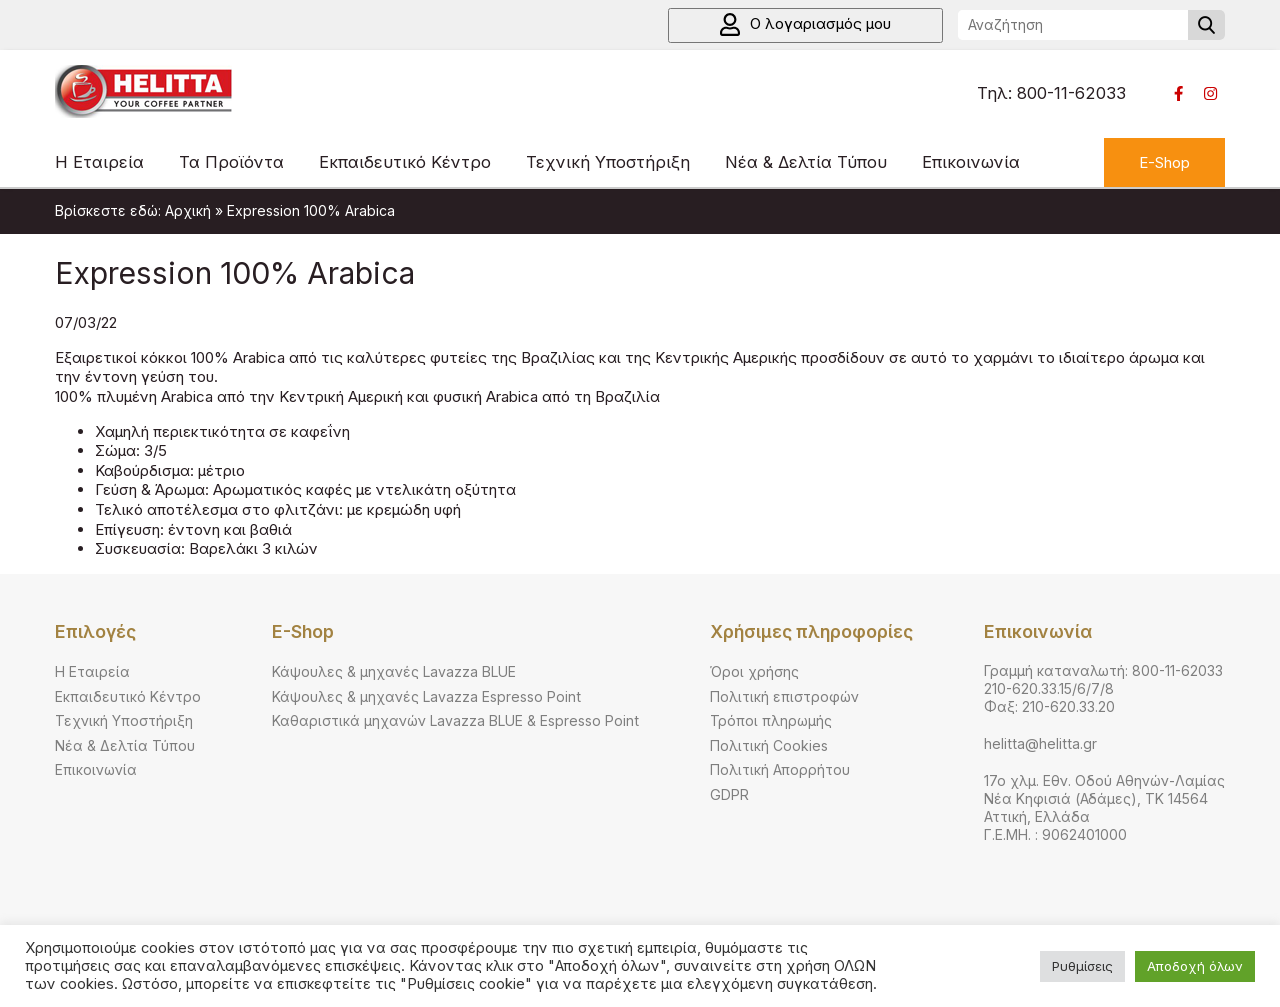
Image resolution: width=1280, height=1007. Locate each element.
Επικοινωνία (971, 162)
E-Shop (1164, 162)
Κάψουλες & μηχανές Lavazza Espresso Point (426, 696)
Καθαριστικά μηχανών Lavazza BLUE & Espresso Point (455, 720)
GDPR (729, 794)
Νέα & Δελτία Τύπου (806, 162)
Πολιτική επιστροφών (784, 696)
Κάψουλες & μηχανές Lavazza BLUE (394, 671)
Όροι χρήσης (754, 671)
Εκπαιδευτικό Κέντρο (405, 162)
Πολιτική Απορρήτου (780, 769)
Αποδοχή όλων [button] (1195, 966)
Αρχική (188, 210)
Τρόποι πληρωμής (771, 720)
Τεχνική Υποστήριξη (608, 162)
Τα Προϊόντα (231, 162)
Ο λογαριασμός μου (805, 24)
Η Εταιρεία (99, 162)
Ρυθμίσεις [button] (1082, 966)
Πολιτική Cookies (769, 745)
